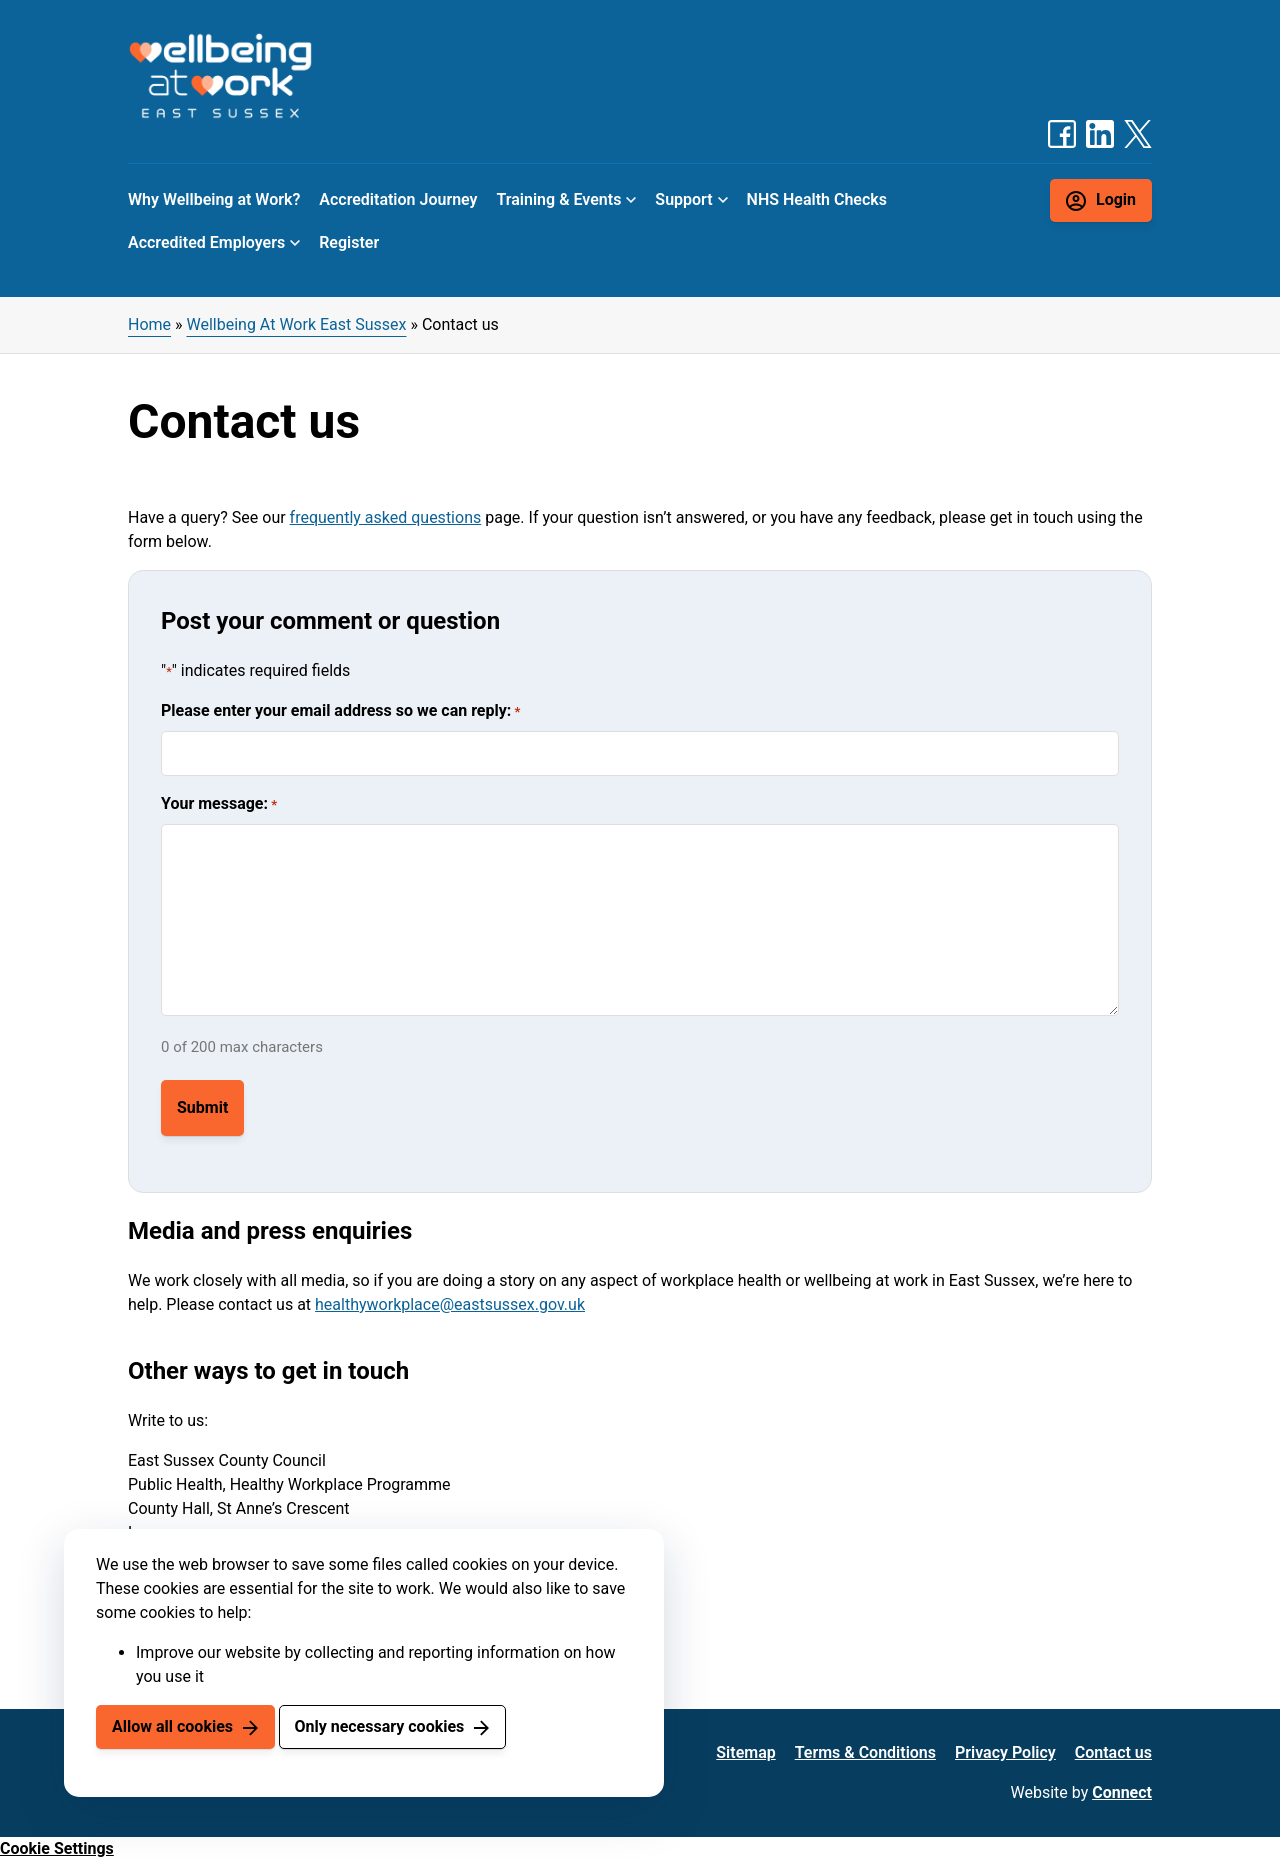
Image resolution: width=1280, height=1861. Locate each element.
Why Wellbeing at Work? (214, 199)
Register (349, 242)
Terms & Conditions (865, 1752)
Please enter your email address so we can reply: (340, 711)
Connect (1122, 1792)
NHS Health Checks (817, 199)
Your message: (219, 804)
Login (1116, 199)
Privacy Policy (1005, 1752)
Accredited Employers (206, 242)
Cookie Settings (57, 1848)
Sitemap (745, 1752)
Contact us (1113, 1752)
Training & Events (559, 199)
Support (683, 199)
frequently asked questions (386, 517)
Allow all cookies (172, 1726)
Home (149, 324)
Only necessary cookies (379, 1726)
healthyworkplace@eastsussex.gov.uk (450, 1304)
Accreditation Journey (398, 199)
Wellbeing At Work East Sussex (297, 324)
